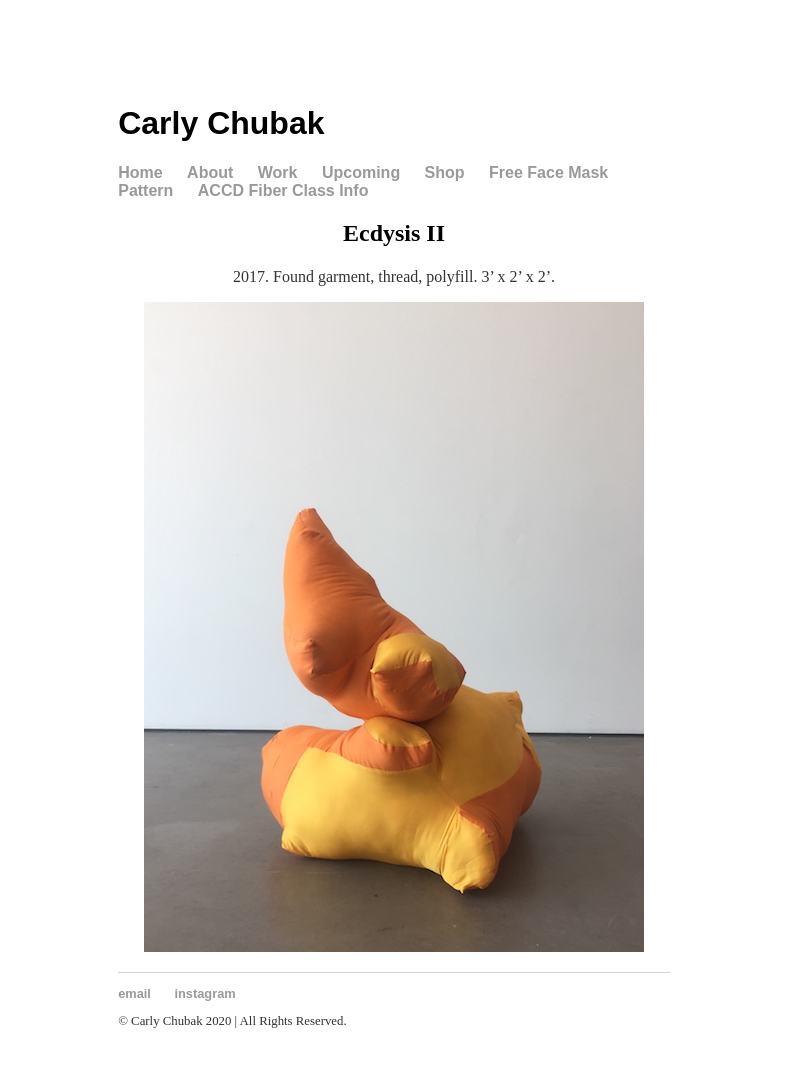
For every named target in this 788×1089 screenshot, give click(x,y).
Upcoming (361, 172)
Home (140, 172)
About (210, 172)
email (134, 993)
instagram (205, 993)
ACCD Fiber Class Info (283, 190)
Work (278, 172)
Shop (445, 172)
